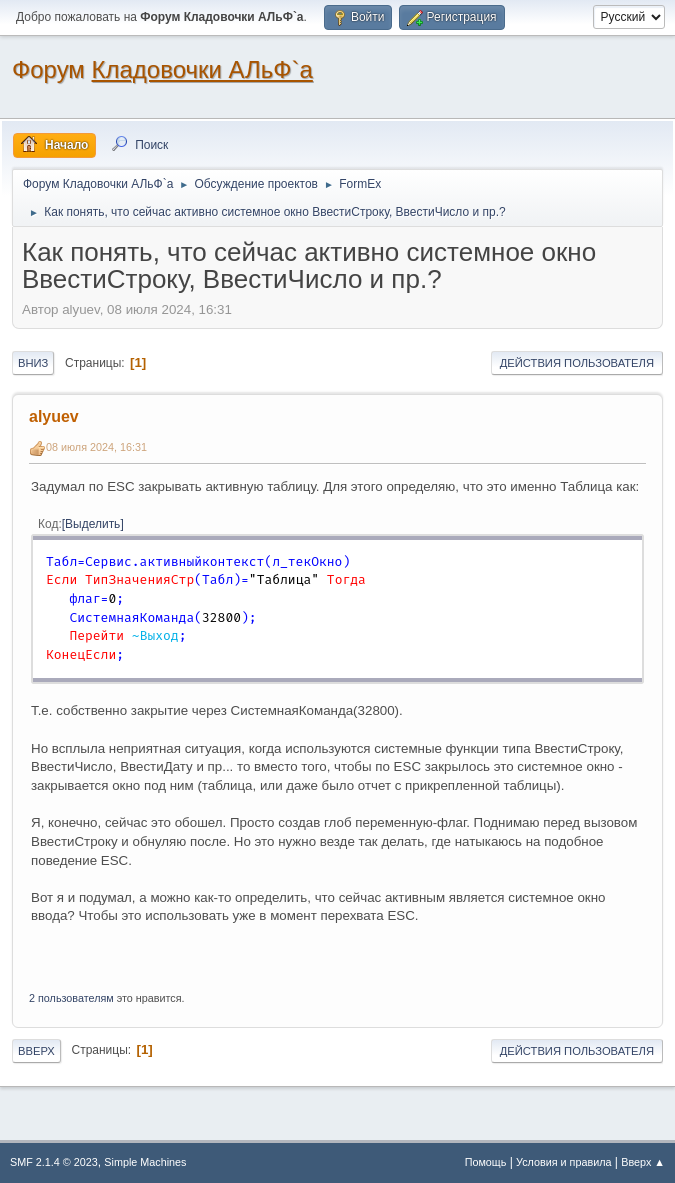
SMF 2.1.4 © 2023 (54, 1162)
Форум (48, 69)
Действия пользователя (577, 363)
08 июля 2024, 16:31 (96, 447)
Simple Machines (145, 1162)
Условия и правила (563, 1162)
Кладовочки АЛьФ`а (202, 69)
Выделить (92, 524)
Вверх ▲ (643, 1162)
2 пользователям (71, 998)
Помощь (486, 1162)
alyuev (54, 416)
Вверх (36, 1051)
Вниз (33, 363)
